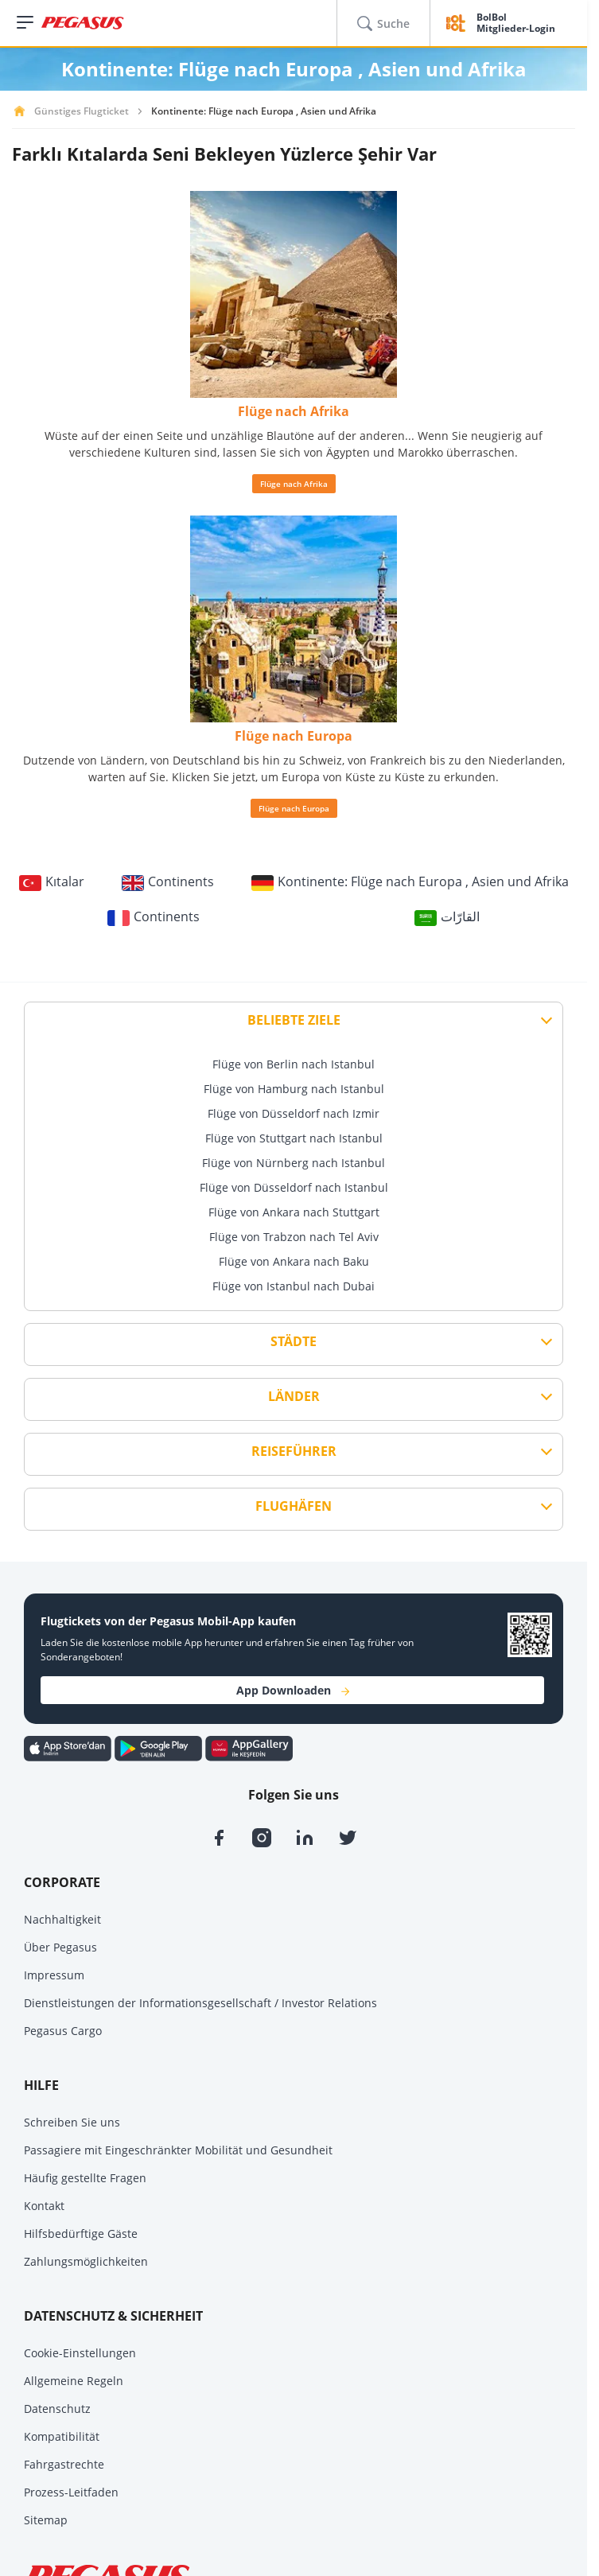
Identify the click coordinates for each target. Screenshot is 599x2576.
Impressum (54, 1975)
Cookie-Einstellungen (80, 2352)
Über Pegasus (60, 1947)
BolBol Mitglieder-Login (515, 23)
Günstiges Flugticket (81, 111)
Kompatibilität (61, 2436)
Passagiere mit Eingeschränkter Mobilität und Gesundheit (178, 2150)
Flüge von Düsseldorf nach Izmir (293, 1113)
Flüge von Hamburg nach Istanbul (294, 1088)
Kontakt (44, 2205)
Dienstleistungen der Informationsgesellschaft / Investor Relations (200, 2002)
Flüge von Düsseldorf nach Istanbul (294, 1187)
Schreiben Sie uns (72, 2122)
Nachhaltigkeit (62, 1919)
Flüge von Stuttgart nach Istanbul (294, 1138)
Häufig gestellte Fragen (85, 2177)
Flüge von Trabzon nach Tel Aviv (294, 1236)
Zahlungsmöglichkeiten (86, 2261)
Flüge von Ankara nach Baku (294, 1261)
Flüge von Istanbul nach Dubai (293, 1286)
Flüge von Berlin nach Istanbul (293, 1064)
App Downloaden (292, 1690)
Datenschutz (57, 2408)
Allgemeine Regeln (73, 2380)
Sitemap (46, 2519)
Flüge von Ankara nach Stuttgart (293, 1212)
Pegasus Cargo (63, 2030)
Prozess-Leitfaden (71, 2492)
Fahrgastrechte (64, 2464)
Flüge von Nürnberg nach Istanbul (293, 1162)
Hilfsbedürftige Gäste (81, 2233)
